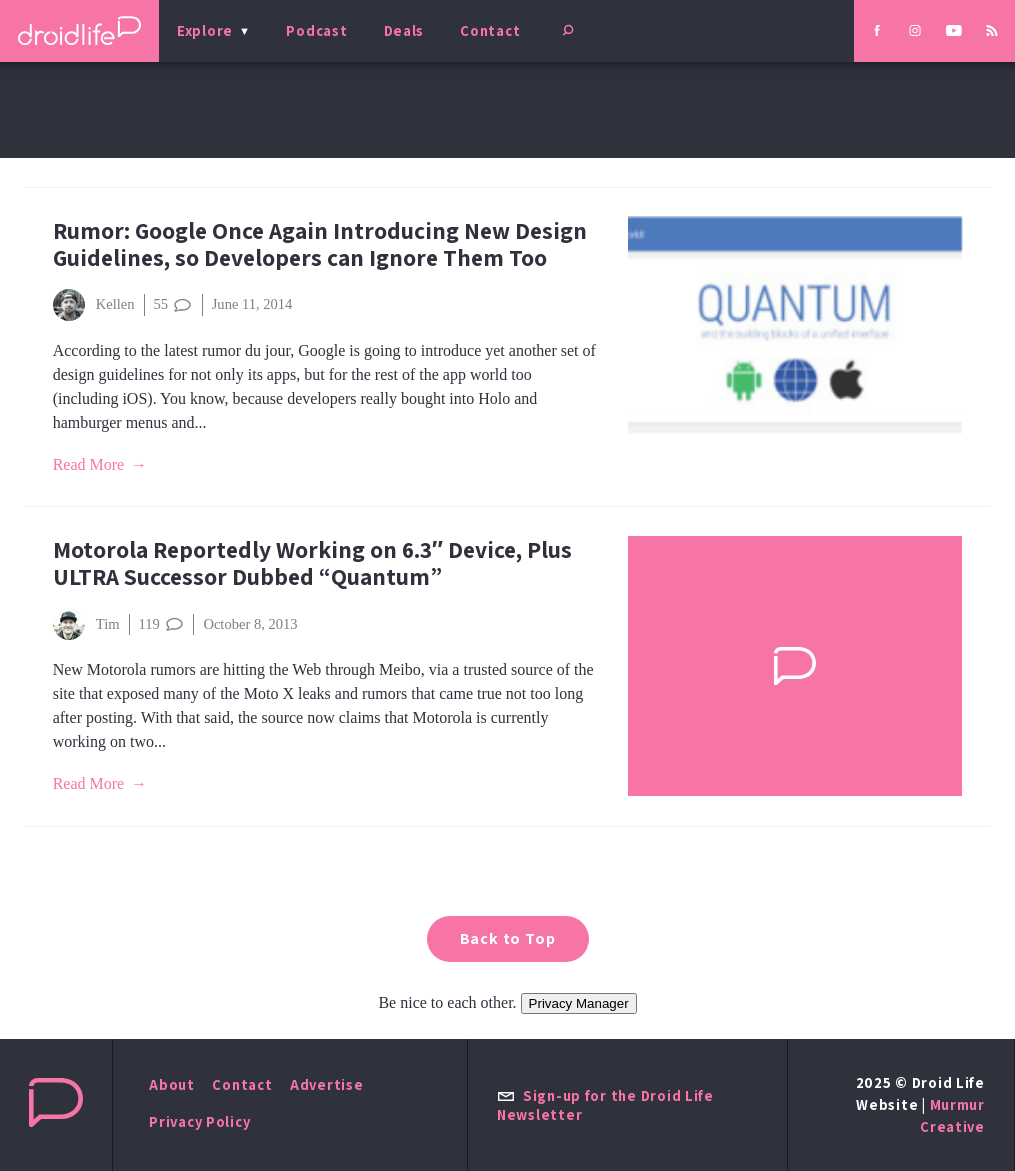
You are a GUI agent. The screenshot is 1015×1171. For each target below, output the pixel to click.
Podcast (316, 30)
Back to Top (508, 938)
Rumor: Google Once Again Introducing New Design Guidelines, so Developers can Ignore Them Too (320, 244)
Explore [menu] (205, 30)
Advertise (327, 1084)
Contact (490, 30)
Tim (86, 624)
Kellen (94, 305)
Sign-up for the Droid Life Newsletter (605, 1105)
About (172, 1084)
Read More (89, 464)
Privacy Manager (579, 1003)
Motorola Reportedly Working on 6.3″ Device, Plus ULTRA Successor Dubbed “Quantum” (312, 563)
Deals (404, 30)
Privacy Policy (199, 1121)
